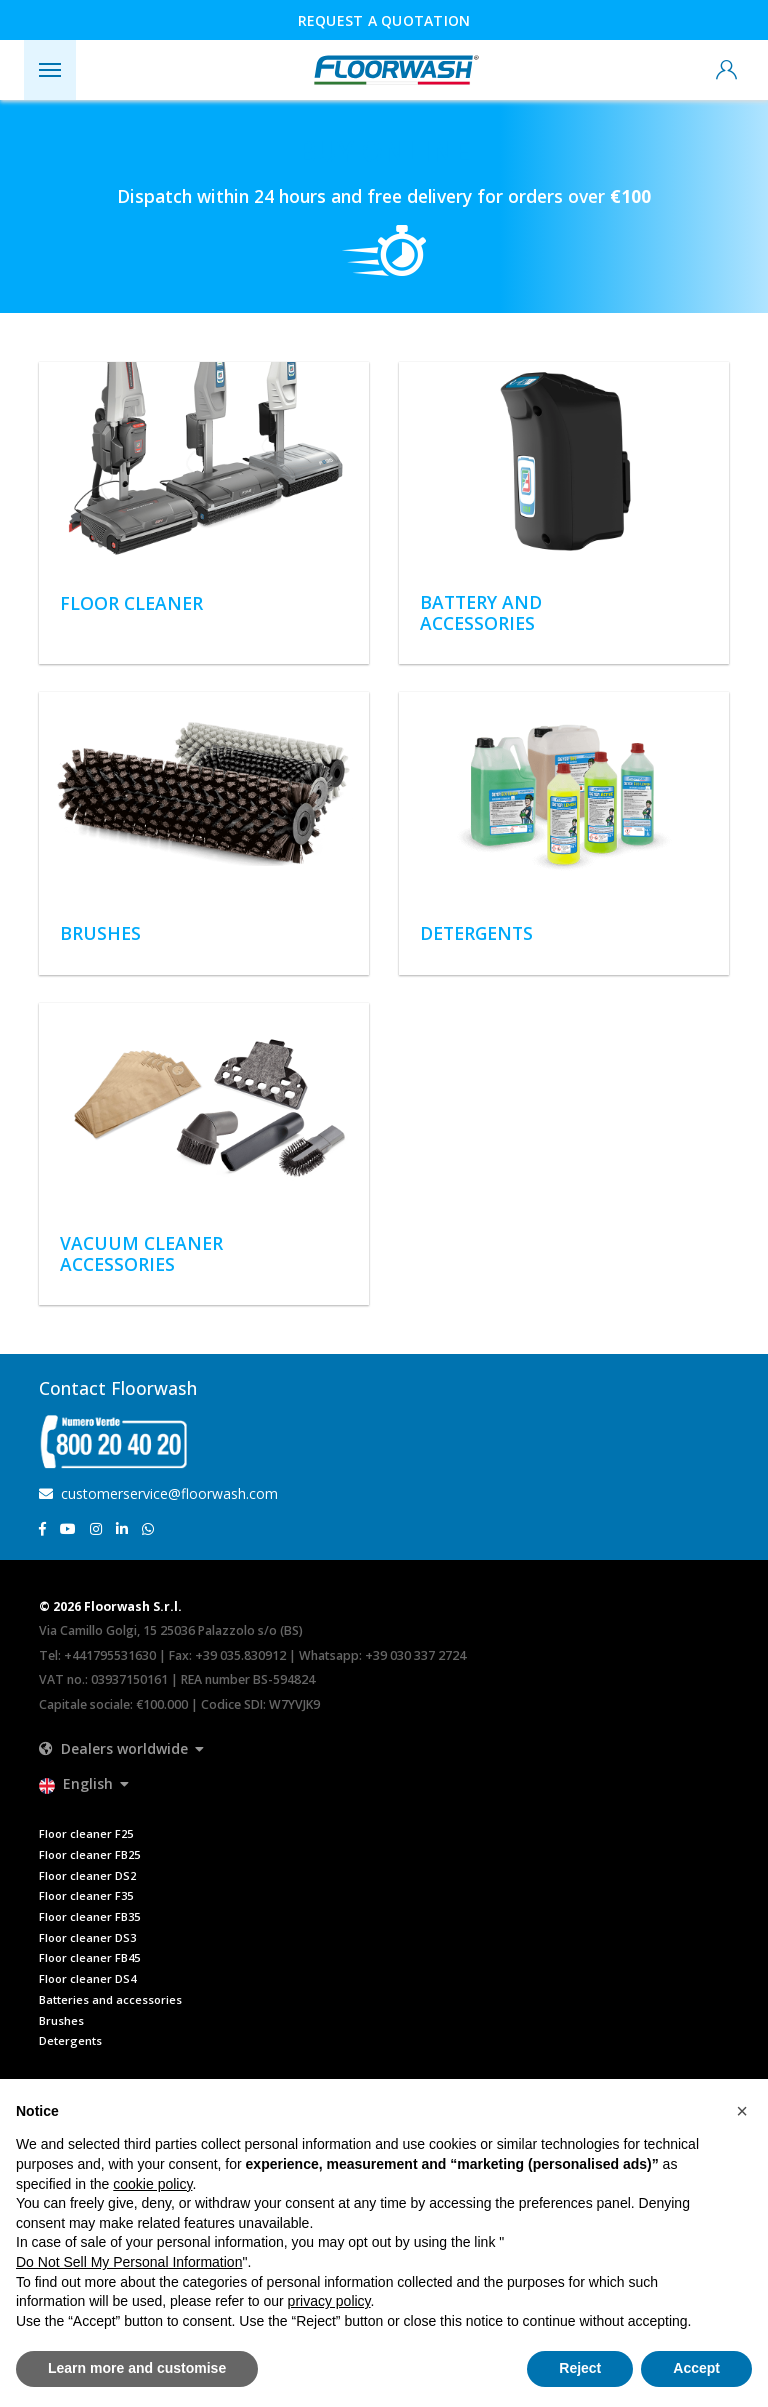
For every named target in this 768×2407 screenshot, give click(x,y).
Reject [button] (580, 2368)
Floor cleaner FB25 (89, 1854)
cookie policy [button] (152, 2184)
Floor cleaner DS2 (87, 1875)
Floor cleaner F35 (86, 1895)
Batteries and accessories (110, 1999)
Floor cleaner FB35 (89, 1916)
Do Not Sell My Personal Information (129, 2262)
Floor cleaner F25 (86, 1833)
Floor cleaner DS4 (87, 1978)
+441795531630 (110, 1655)
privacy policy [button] (329, 2301)
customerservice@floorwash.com (158, 1493)
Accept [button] (696, 2368)
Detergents (70, 2040)
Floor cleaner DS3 (87, 1937)
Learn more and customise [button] (137, 2368)
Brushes (61, 2020)
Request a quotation (384, 20)
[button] (121, 1748)
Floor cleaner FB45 (89, 1957)
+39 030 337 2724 (415, 1655)
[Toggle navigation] (50, 70)
